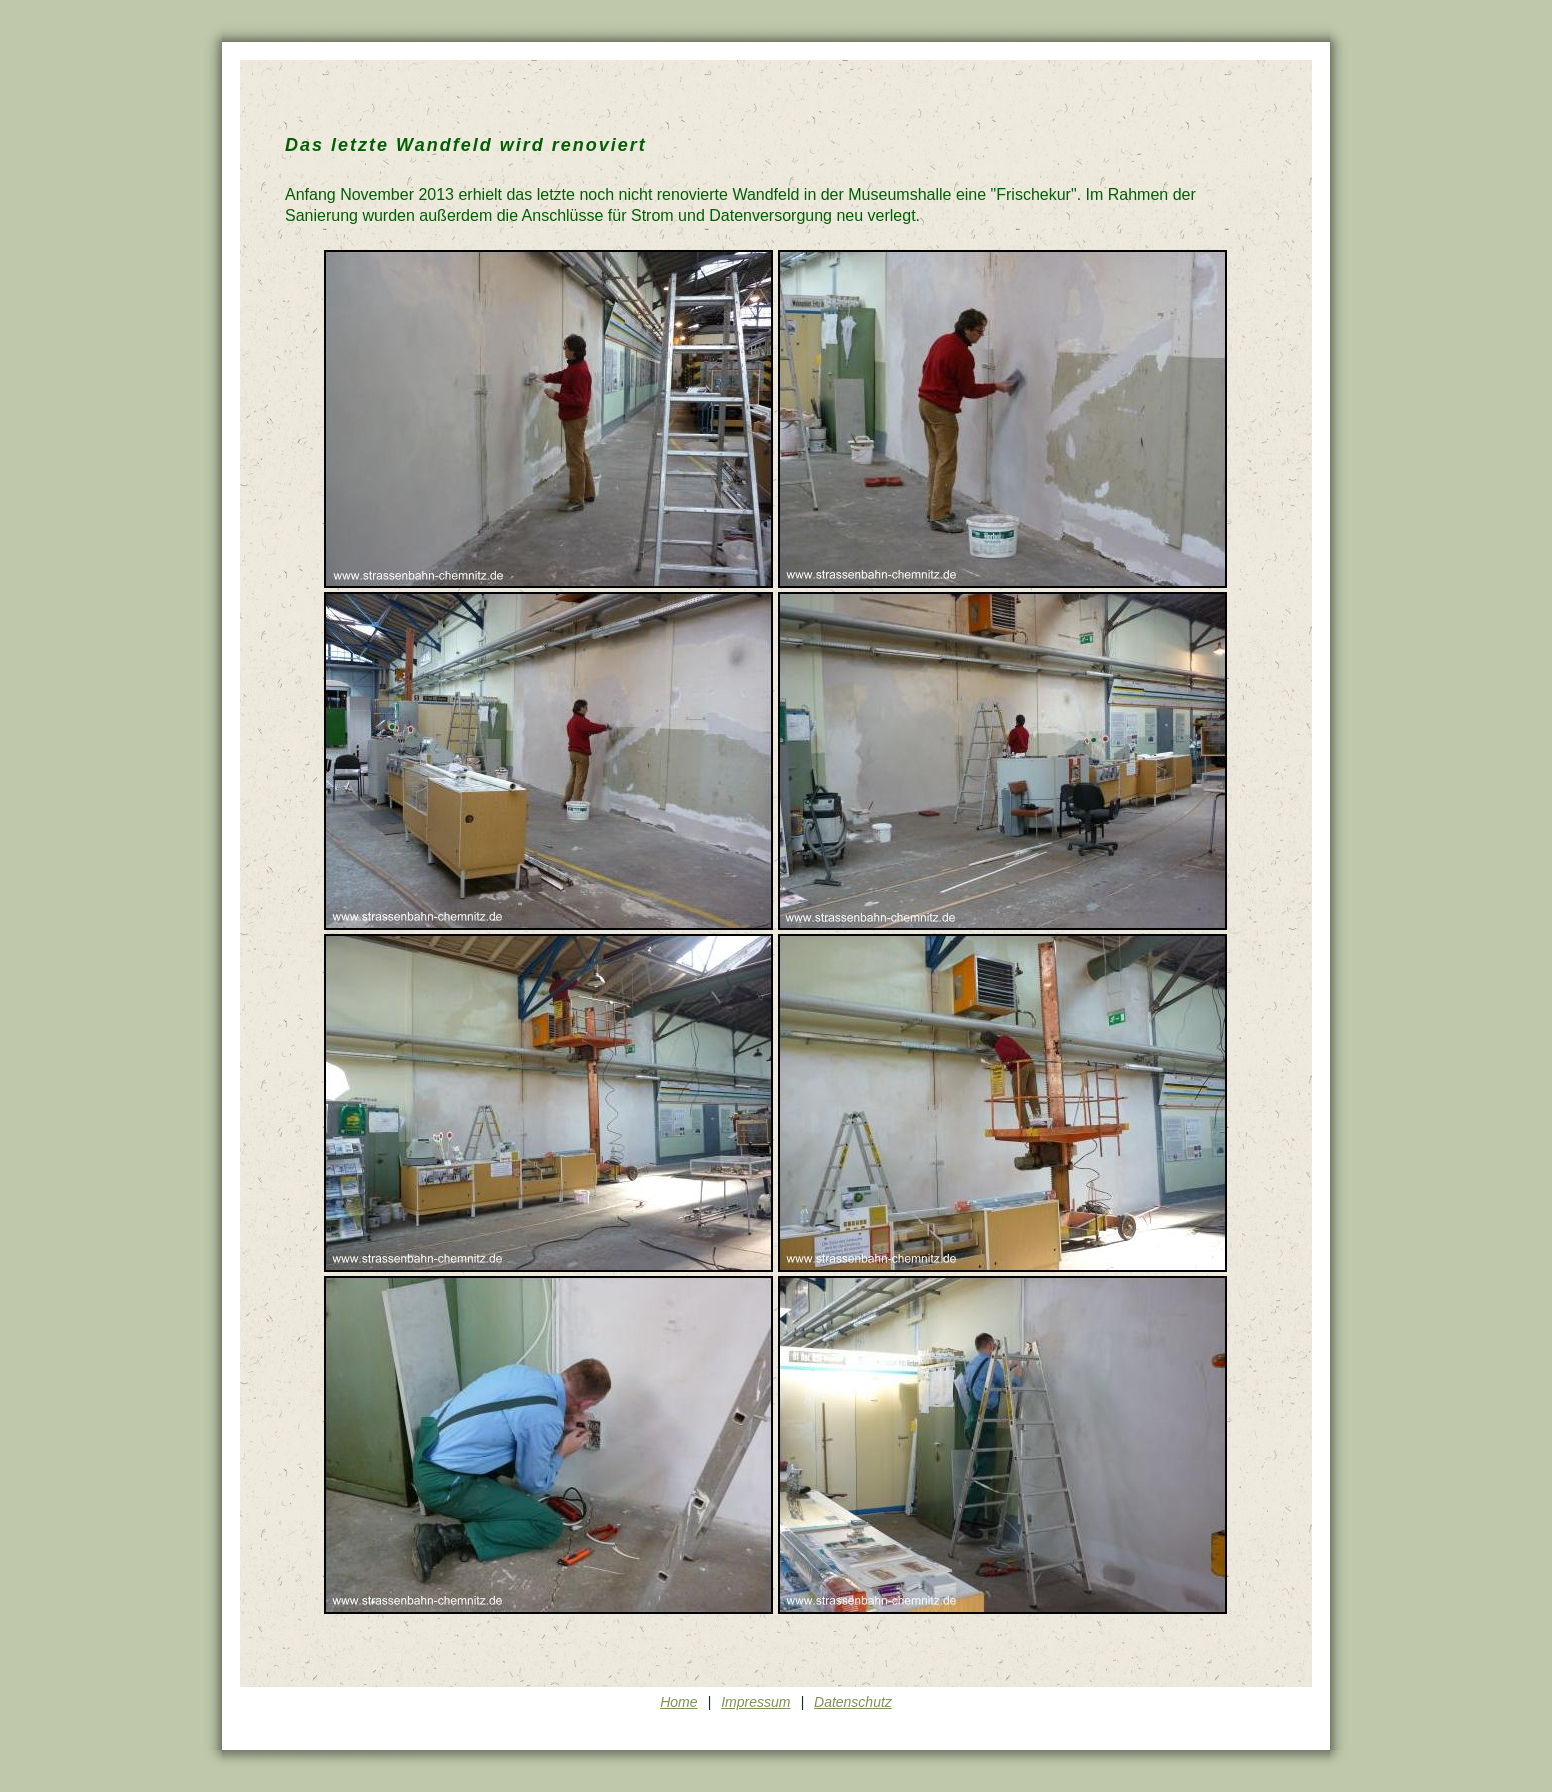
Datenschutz (853, 1702)
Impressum (755, 1702)
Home (678, 1702)
